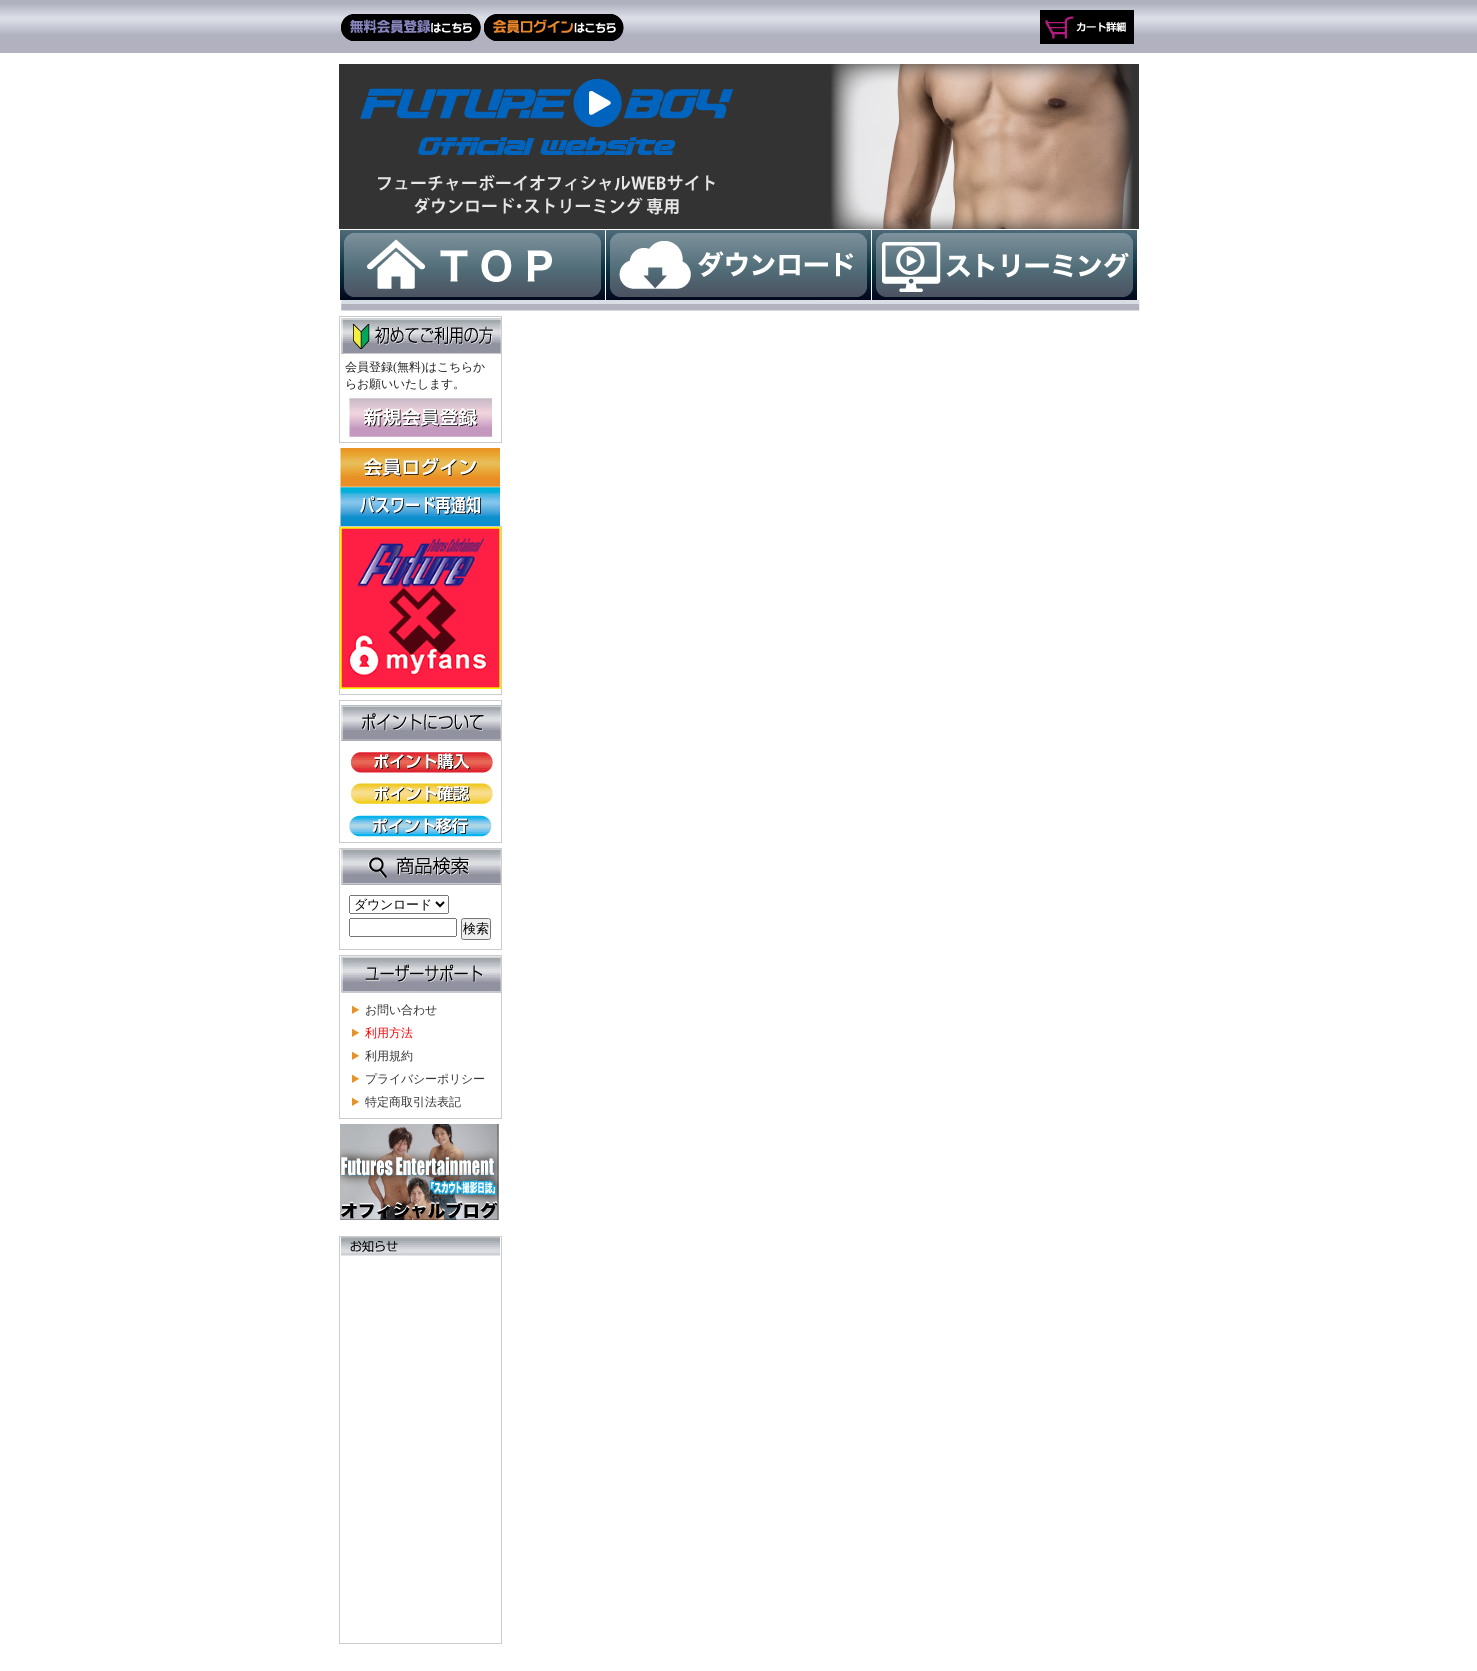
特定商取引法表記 (413, 1101)
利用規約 (389, 1055)
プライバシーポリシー (425, 1078)
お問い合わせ (401, 1009)
